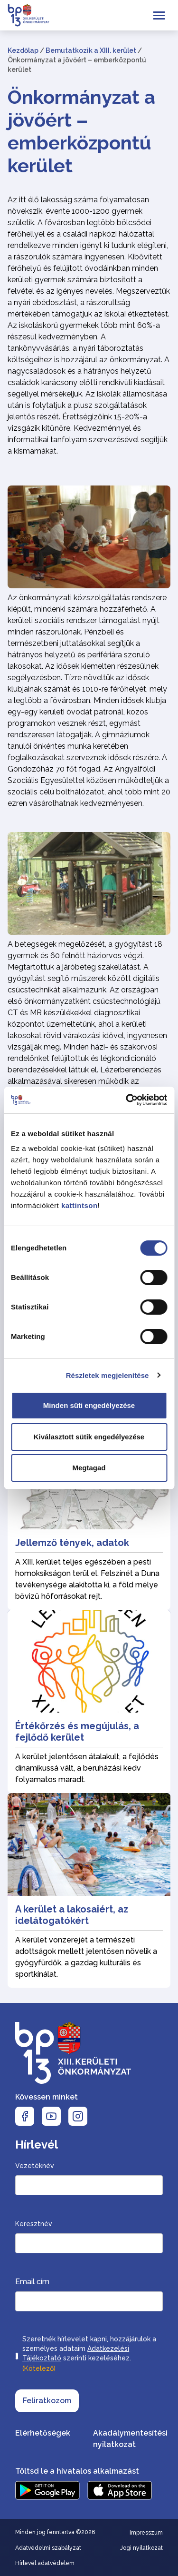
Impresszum (146, 2532)
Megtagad (88, 1468)
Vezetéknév (34, 2166)
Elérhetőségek (42, 2432)
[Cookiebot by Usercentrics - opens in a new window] (126, 1100)
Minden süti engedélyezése (89, 1405)
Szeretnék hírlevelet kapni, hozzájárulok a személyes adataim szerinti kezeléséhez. (89, 2354)
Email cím (32, 2281)
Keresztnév (33, 2224)
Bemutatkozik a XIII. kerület (91, 50)
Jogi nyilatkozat (141, 2548)
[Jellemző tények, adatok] (89, 1518)
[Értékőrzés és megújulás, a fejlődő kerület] (89, 1701)
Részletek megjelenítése (107, 1375)
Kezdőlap (23, 50)
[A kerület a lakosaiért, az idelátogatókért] (89, 1890)
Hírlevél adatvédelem (45, 2563)
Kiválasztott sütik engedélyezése (89, 1437)
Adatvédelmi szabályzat (48, 2548)
